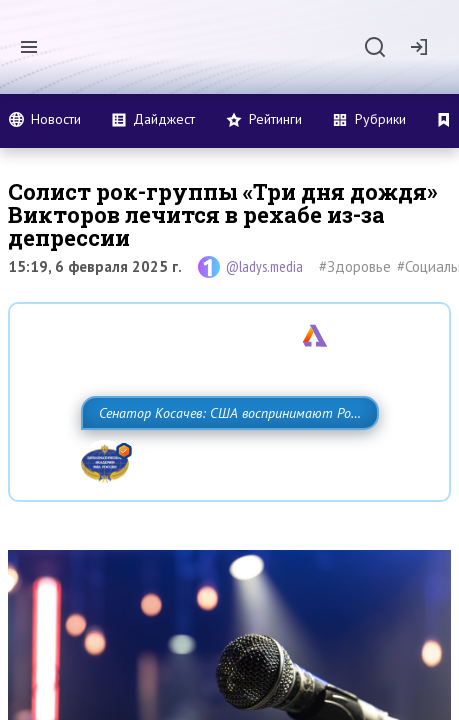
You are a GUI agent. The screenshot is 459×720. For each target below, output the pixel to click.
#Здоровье (355, 266)
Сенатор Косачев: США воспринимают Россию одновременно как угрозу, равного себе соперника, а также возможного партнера (226, 457)
